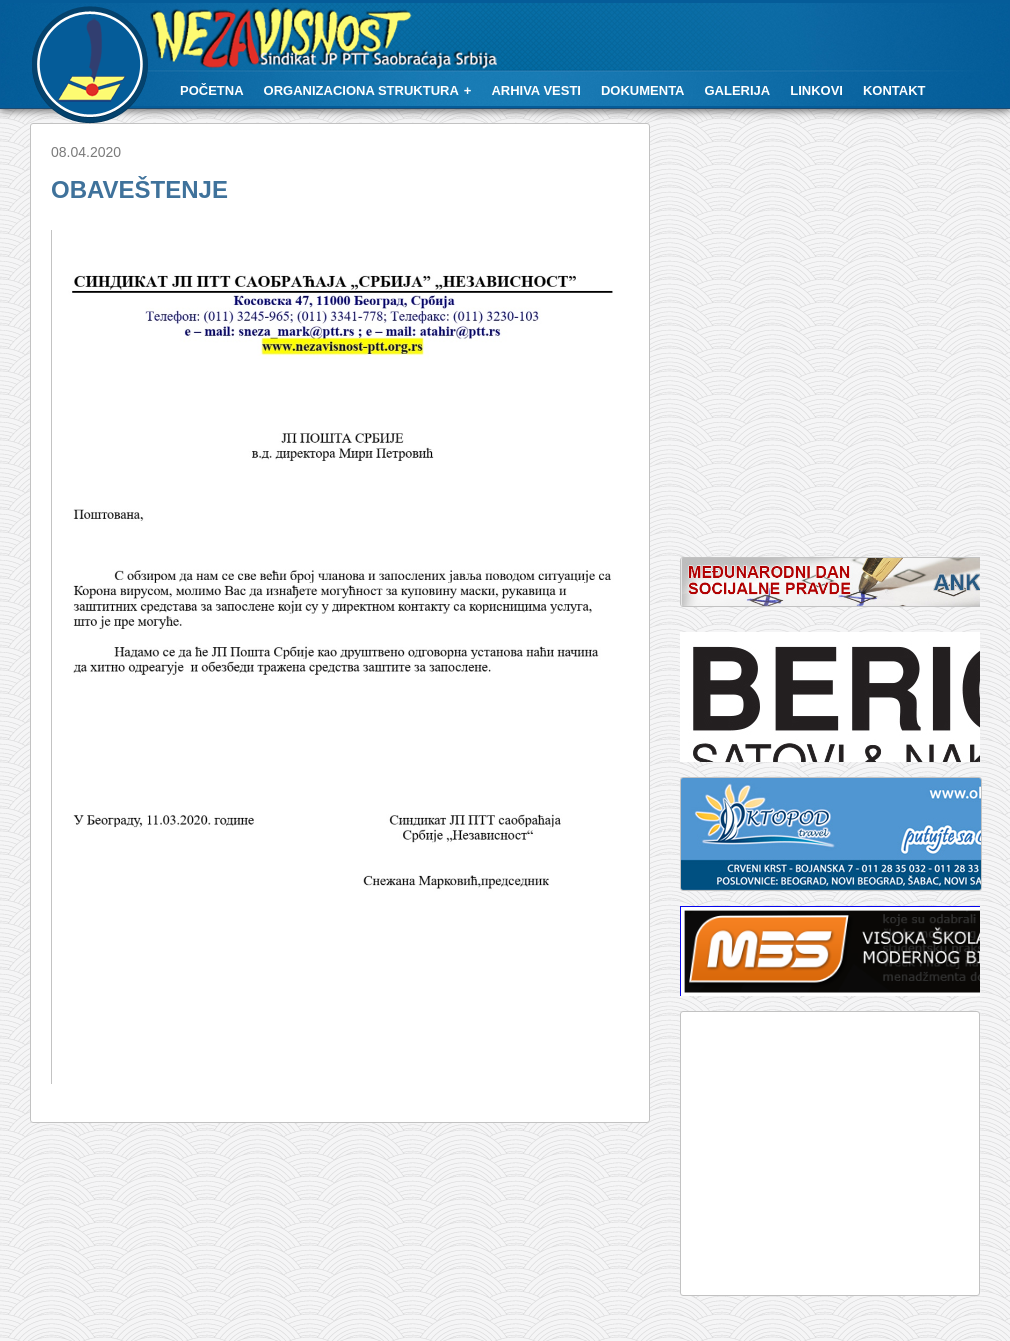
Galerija (738, 90)
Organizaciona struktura (361, 90)
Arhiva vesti (536, 90)
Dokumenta (643, 90)
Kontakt (894, 90)
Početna (212, 90)
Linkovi (816, 90)
